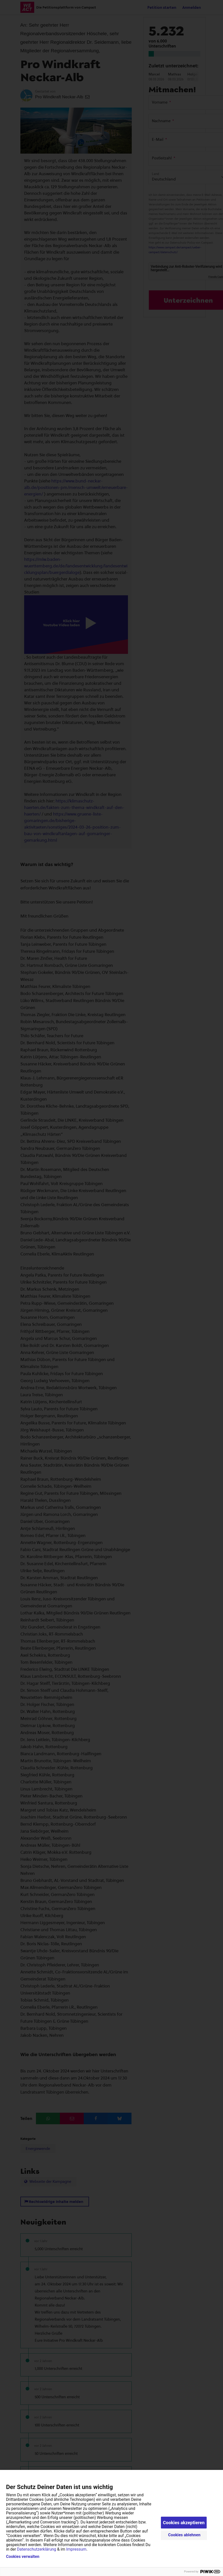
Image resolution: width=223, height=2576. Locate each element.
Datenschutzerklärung (36, 2549)
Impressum (76, 2549)
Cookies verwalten (22, 2557)
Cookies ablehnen (184, 2535)
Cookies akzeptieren (184, 2522)
